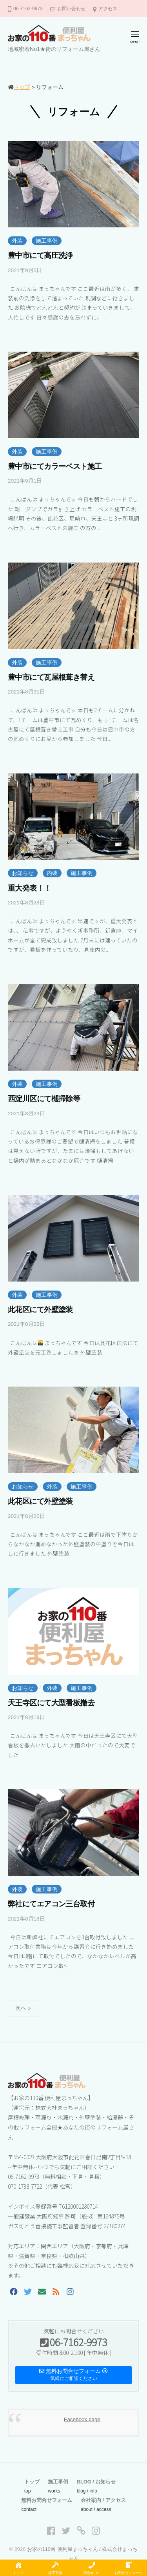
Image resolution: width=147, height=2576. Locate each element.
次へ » (23, 2008)
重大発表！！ (29, 888)
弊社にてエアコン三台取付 (51, 1904)
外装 (17, 241)
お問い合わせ (71, 8)
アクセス (107, 8)
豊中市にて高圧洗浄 (40, 255)
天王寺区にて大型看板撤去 (51, 1703)
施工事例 (47, 241)
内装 (52, 873)
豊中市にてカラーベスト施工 (55, 466)
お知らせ (23, 873)
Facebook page (82, 2419)
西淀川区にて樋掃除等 (44, 1099)
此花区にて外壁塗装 (40, 1309)
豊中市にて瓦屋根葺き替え (51, 677)
